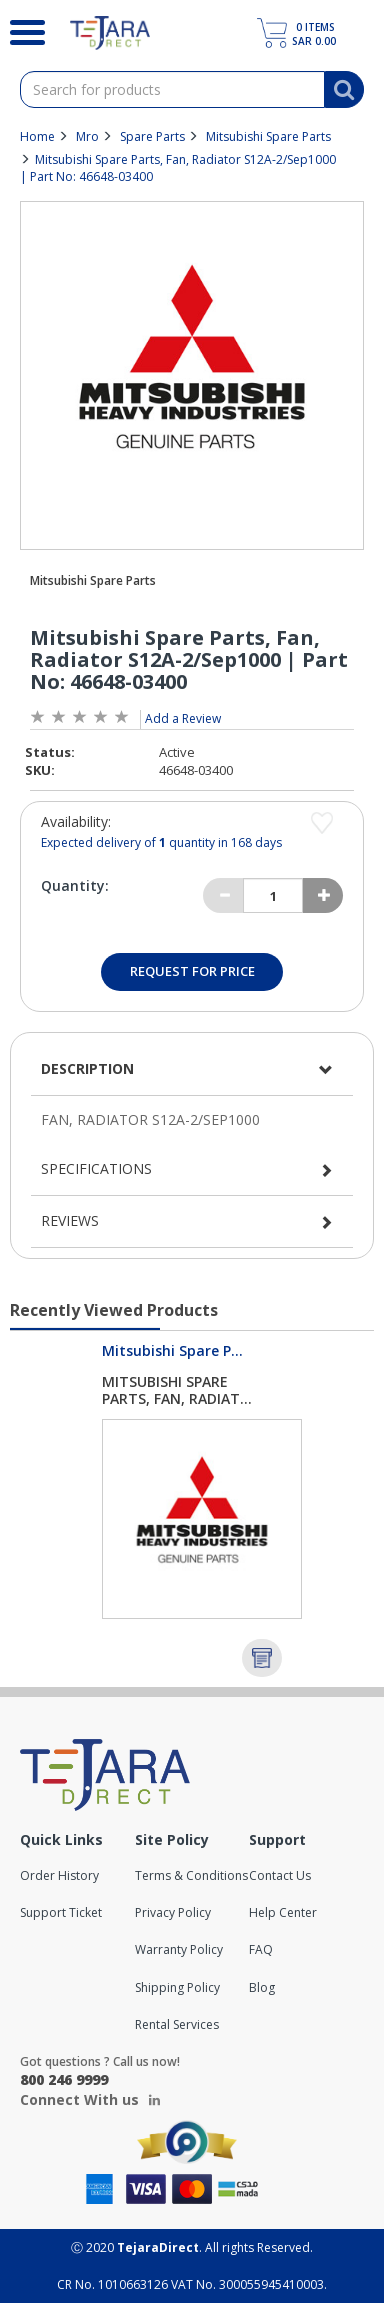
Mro (87, 136)
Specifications (96, 1168)
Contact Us (280, 1875)
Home (37, 136)
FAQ (261, 1949)
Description (87, 1068)
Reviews (70, 1220)
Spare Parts (152, 136)
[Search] (20, 30)
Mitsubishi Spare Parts (268, 136)
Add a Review (183, 718)
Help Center (283, 1912)
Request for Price (192, 971)
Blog (262, 1987)
